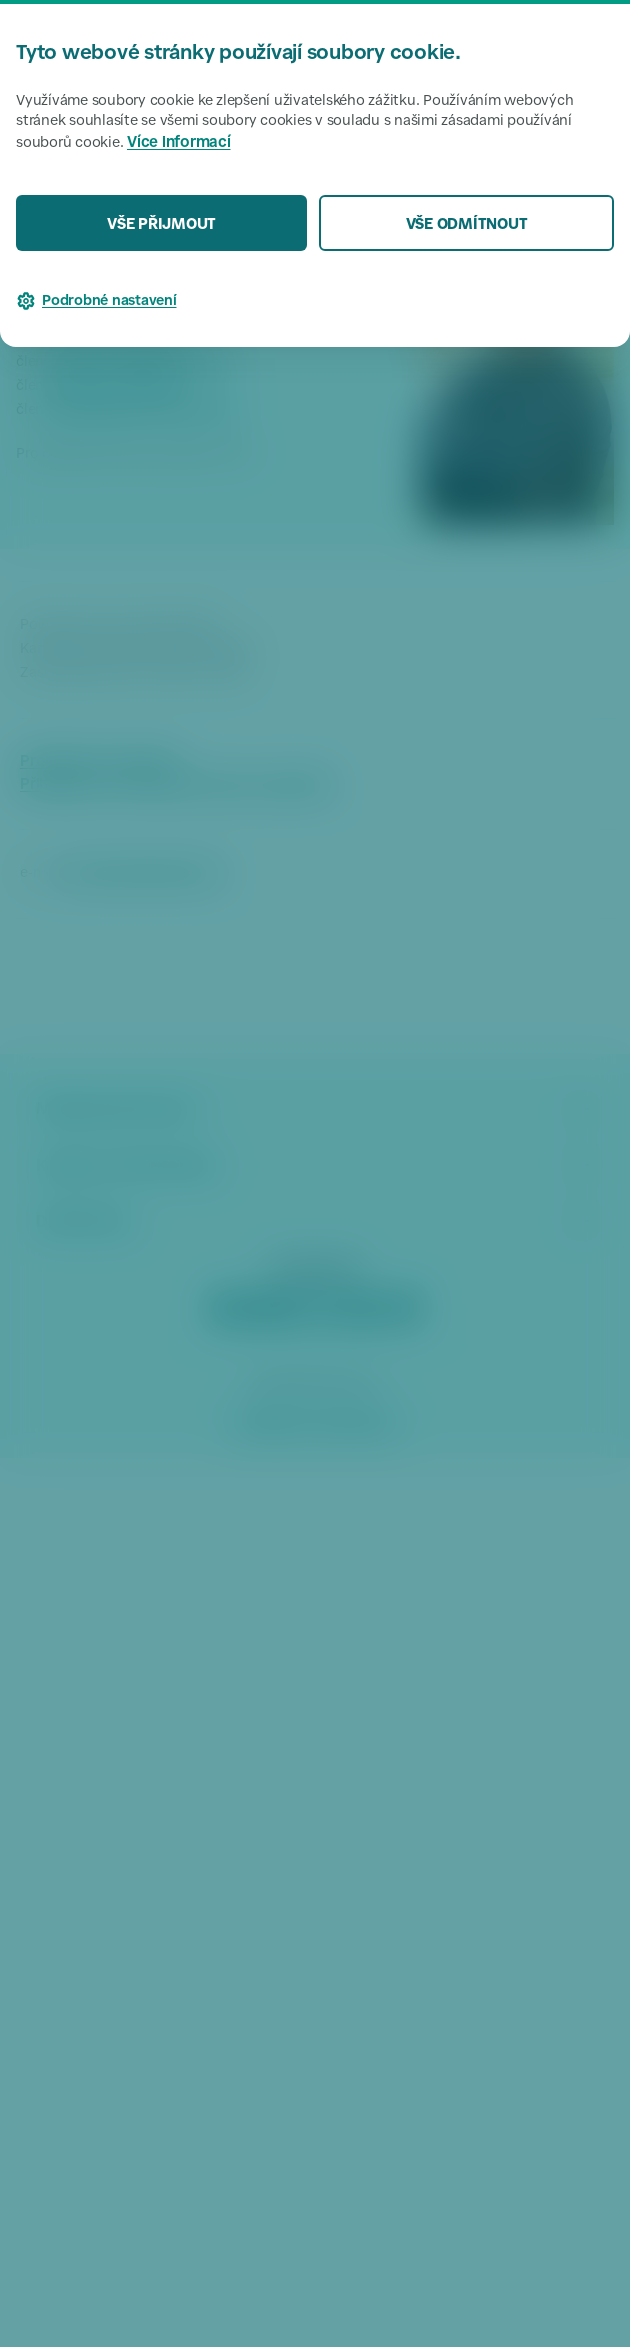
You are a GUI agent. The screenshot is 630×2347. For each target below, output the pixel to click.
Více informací (179, 143)
